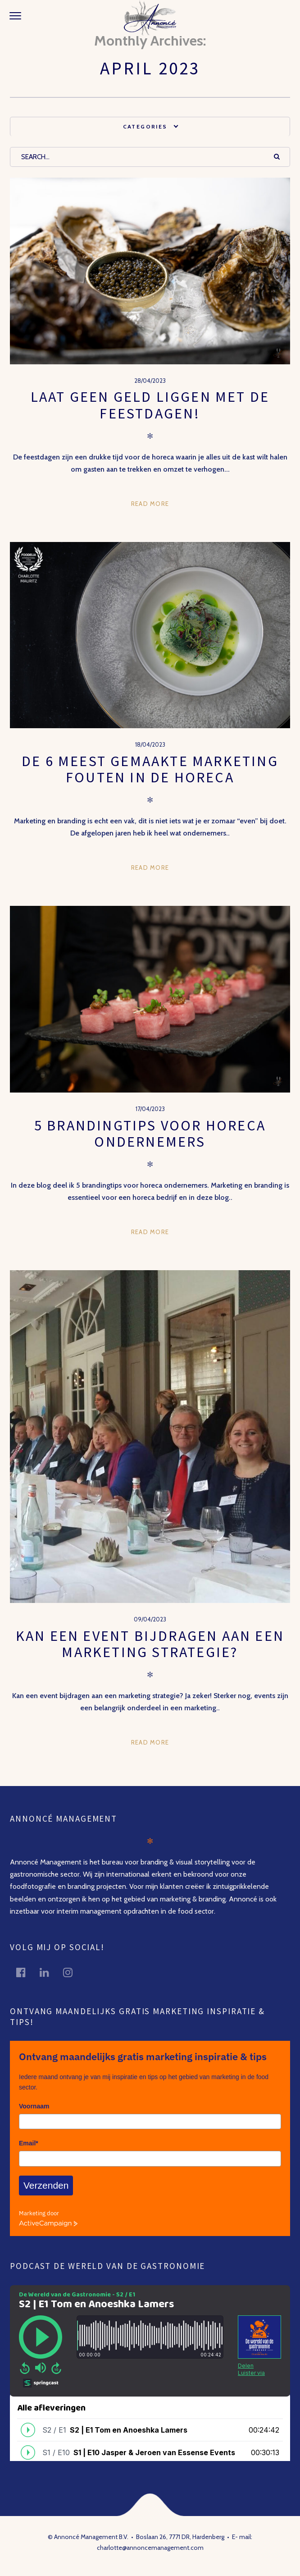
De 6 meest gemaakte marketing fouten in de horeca (150, 769)
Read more (150, 503)
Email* (28, 2143)
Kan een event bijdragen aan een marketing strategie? (150, 1644)
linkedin (49, 1972)
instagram (73, 1972)
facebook (26, 1972)
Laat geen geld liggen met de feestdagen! (150, 405)
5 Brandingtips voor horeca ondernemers (150, 1133)
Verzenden (45, 2185)
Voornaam (34, 2106)
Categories (145, 126)
